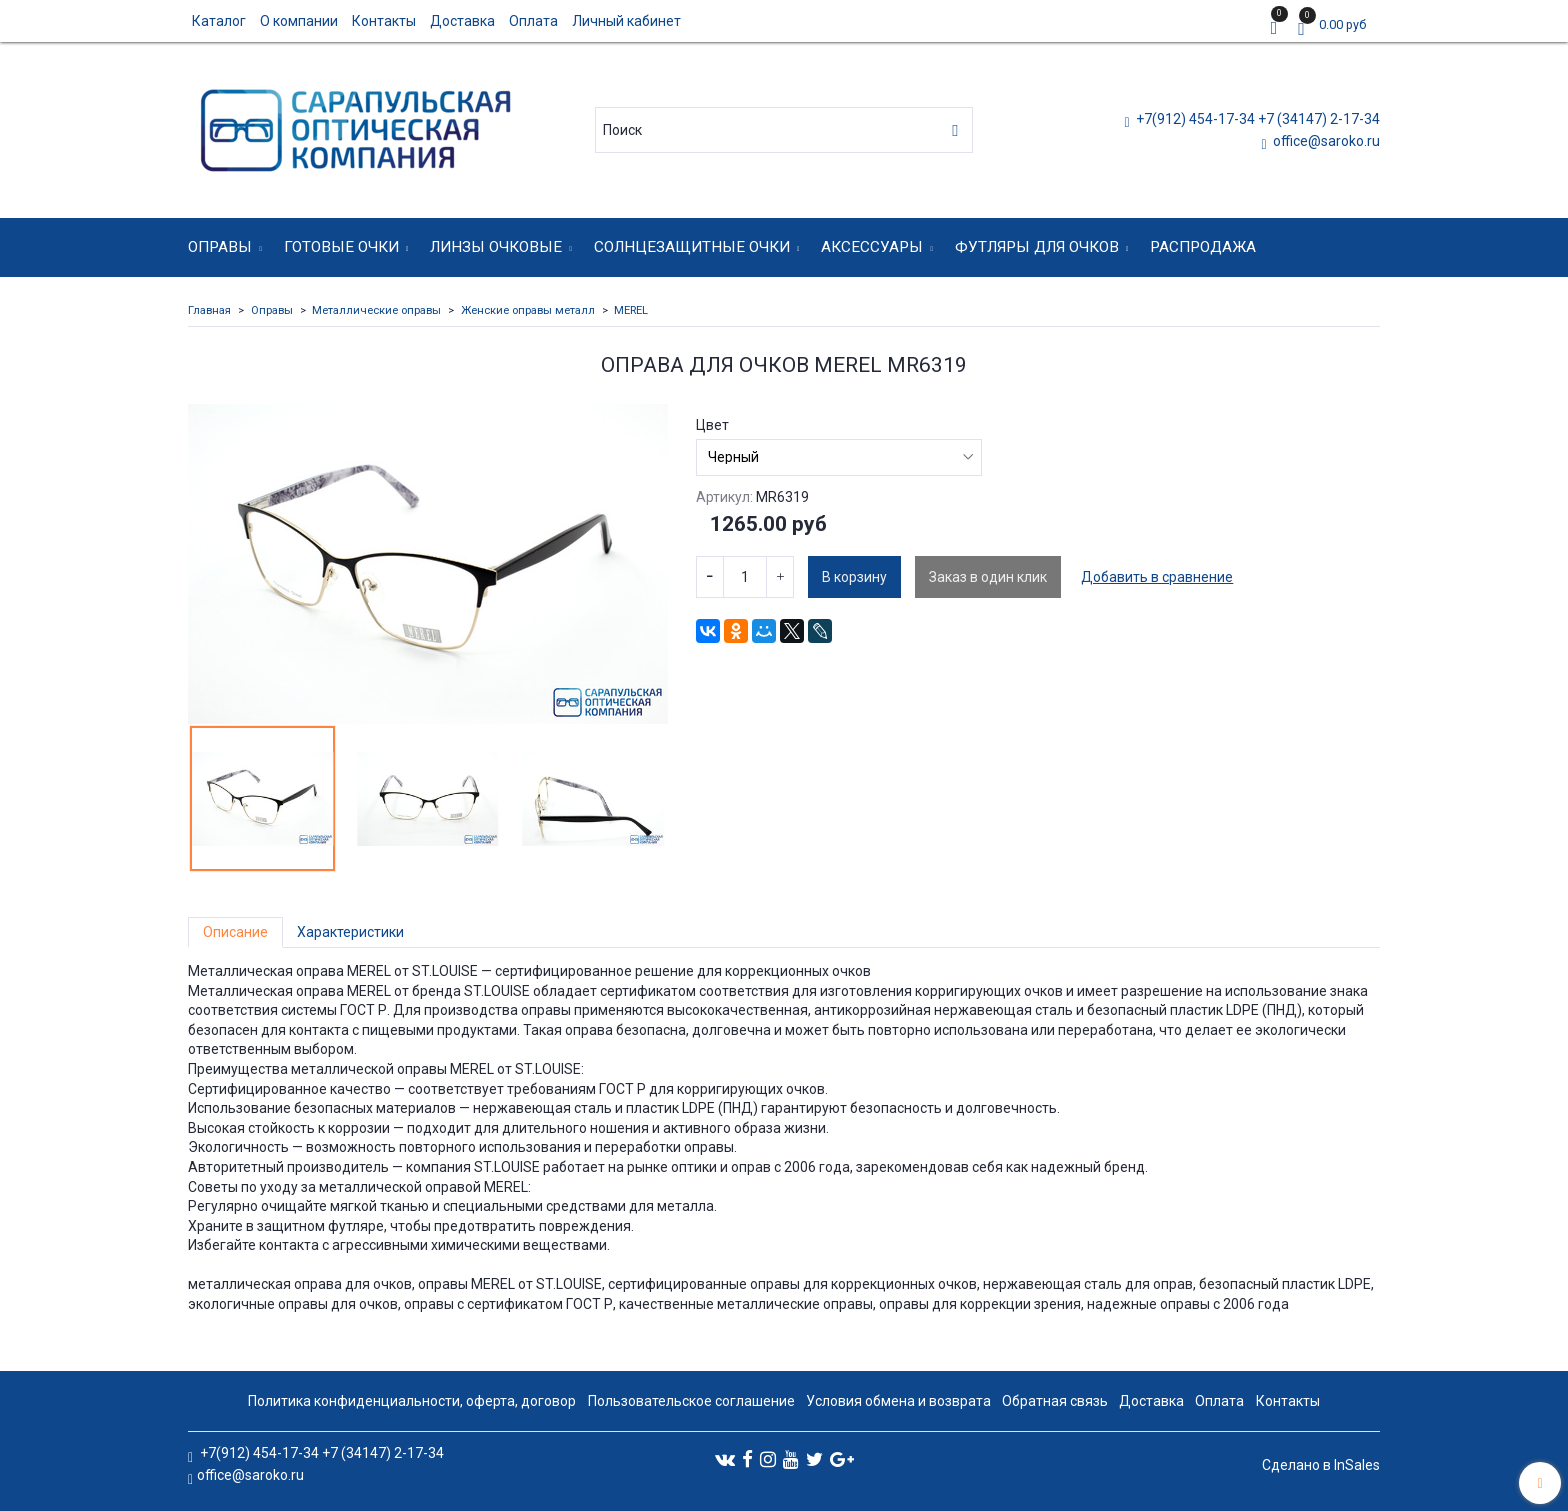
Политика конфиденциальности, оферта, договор (412, 1401)
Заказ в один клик (988, 577)
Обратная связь (1055, 1401)
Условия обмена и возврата (898, 1401)
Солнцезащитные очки (692, 247)
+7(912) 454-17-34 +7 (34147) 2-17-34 (1256, 119)
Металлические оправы (376, 310)
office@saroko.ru (1325, 141)
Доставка (462, 21)
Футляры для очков (1037, 247)
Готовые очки (341, 247)
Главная (209, 310)
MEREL (631, 310)
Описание (235, 932)
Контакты (384, 21)
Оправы (220, 247)
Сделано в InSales (1321, 1465)
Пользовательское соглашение (691, 1401)
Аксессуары (872, 247)
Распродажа (1203, 247)
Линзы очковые (496, 247)
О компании (299, 21)
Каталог (219, 21)
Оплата (533, 21)
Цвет (712, 425)
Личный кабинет (626, 21)
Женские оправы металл (528, 310)
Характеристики (350, 932)
